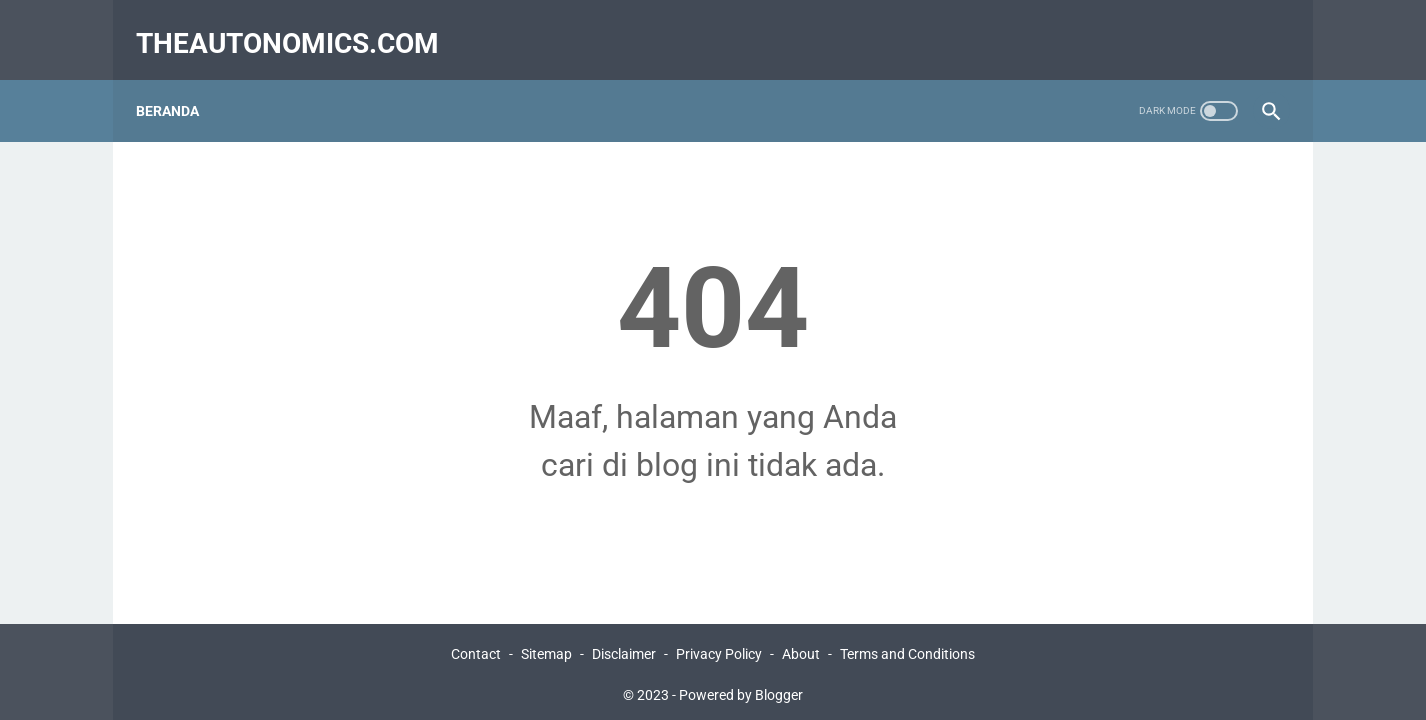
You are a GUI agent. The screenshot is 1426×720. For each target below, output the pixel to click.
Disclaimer (624, 648)
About (801, 648)
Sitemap (546, 648)
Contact (476, 648)
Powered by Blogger (741, 689)
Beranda (180, 79)
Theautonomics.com (300, 23)
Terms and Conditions (907, 648)
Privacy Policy (719, 648)
